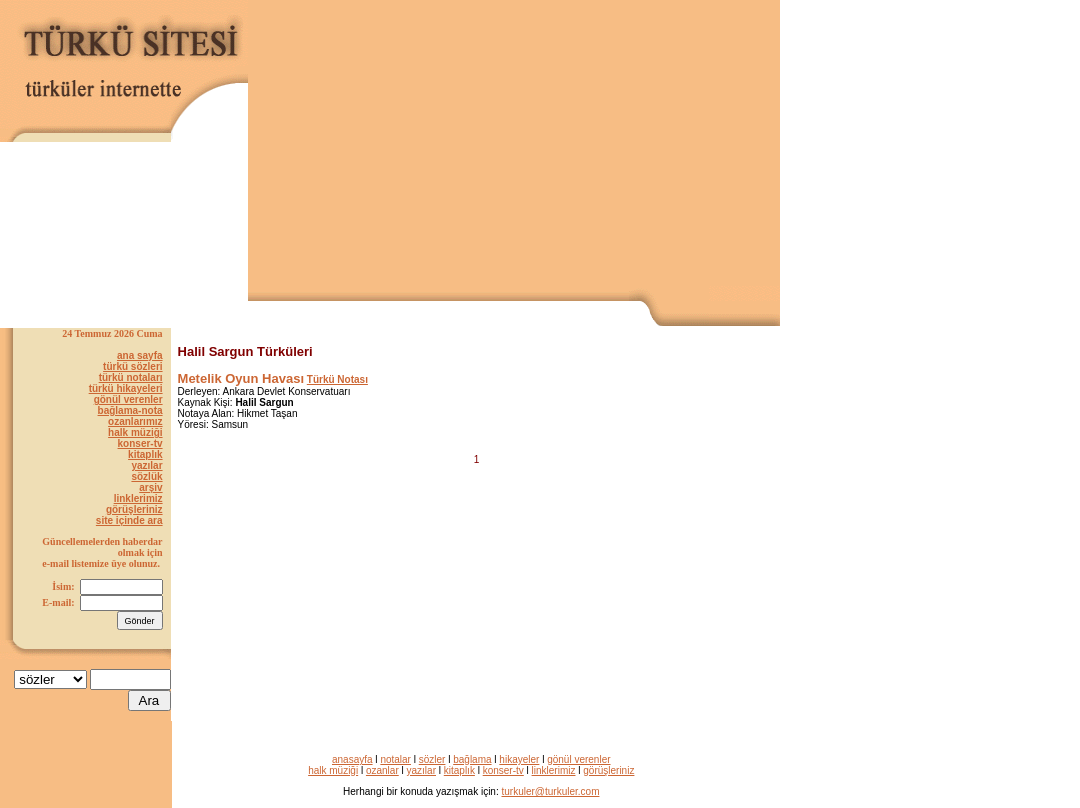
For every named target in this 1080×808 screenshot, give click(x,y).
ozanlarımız (135, 421)
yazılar (146, 465)
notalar (395, 759)
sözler (432, 759)
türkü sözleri (132, 366)
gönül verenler (128, 399)
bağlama (472, 759)
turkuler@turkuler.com (551, 791)
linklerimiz (138, 498)
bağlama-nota (130, 410)
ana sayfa (140, 355)
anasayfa (352, 759)
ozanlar (382, 770)
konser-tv (140, 443)
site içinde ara (129, 520)
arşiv (150, 487)
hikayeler (519, 759)
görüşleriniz (134, 509)
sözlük (146, 476)
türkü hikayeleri (126, 388)
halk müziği (135, 432)
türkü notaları (131, 377)
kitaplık (145, 454)
